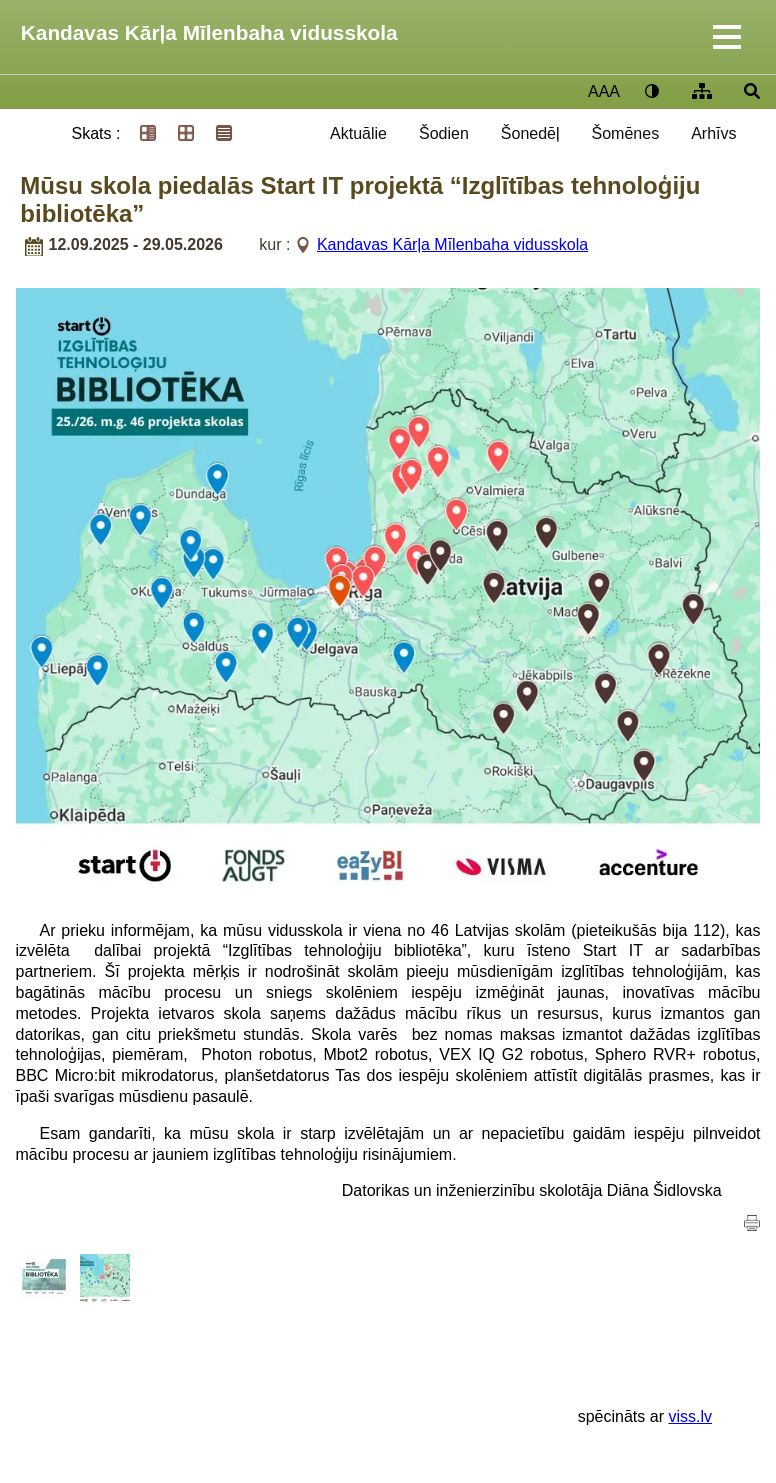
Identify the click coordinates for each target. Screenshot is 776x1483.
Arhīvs (713, 133)
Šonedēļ (530, 133)
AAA (604, 91)
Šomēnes (626, 133)
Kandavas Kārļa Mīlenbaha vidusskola (209, 32)
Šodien (444, 133)
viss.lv (690, 1416)
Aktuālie (358, 133)
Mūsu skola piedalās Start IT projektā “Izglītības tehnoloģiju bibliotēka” (360, 199)
